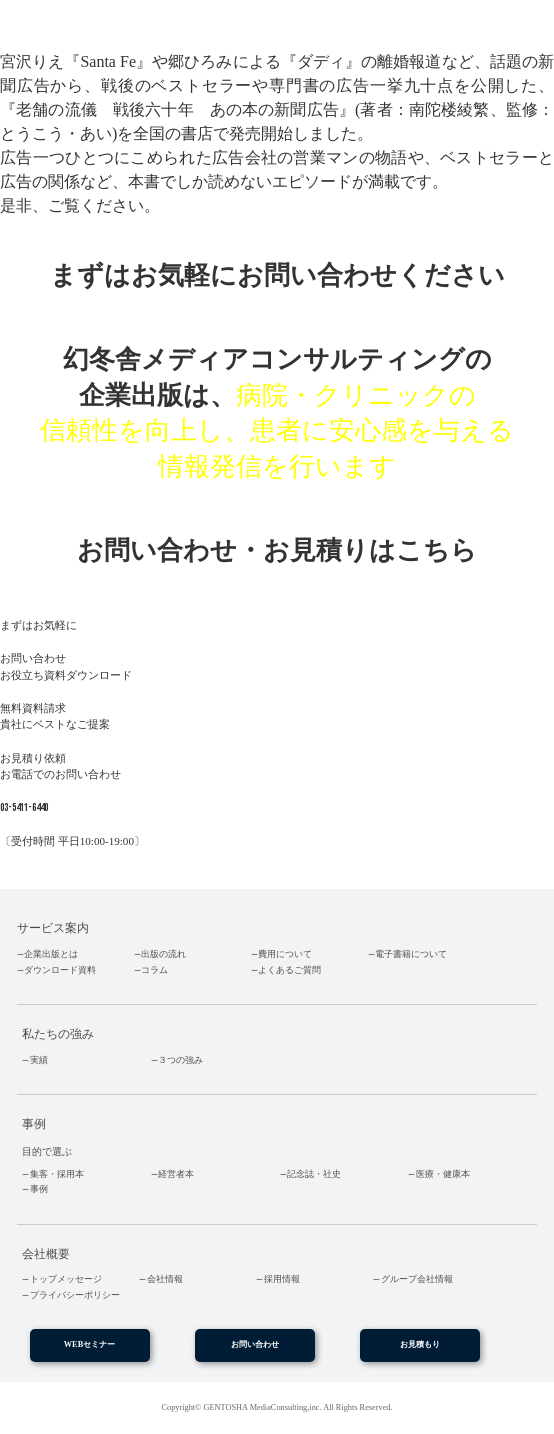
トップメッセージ (66, 1279)
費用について (285, 954)
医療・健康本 (443, 1174)
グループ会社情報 (417, 1279)
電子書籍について (411, 954)
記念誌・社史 (314, 1174)
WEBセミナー (89, 1344)
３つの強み (180, 1060)
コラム (154, 970)
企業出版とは (51, 954)
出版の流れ (163, 954)
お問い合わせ (255, 1344)
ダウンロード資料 (60, 970)
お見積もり (420, 1344)
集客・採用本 (57, 1174)
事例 (39, 1189)
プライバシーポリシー (75, 1295)
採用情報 (282, 1279)
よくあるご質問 (289, 970)
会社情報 (165, 1279)
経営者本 (176, 1174)
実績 (39, 1060)
